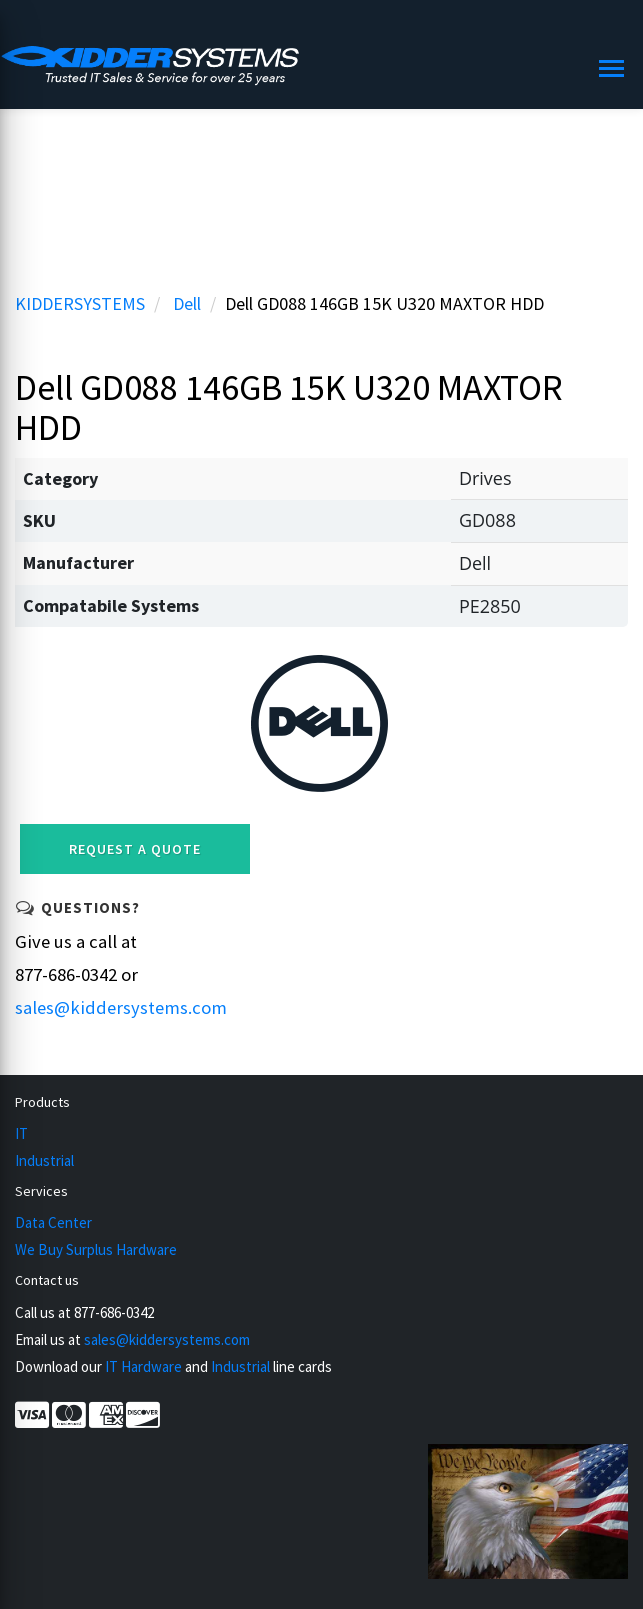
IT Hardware (143, 1366)
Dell (187, 303)
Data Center (53, 1222)
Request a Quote (135, 849)
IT (21, 1133)
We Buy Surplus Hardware (96, 1249)
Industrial (44, 1160)
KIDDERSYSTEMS (80, 303)
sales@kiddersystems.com (121, 1007)
